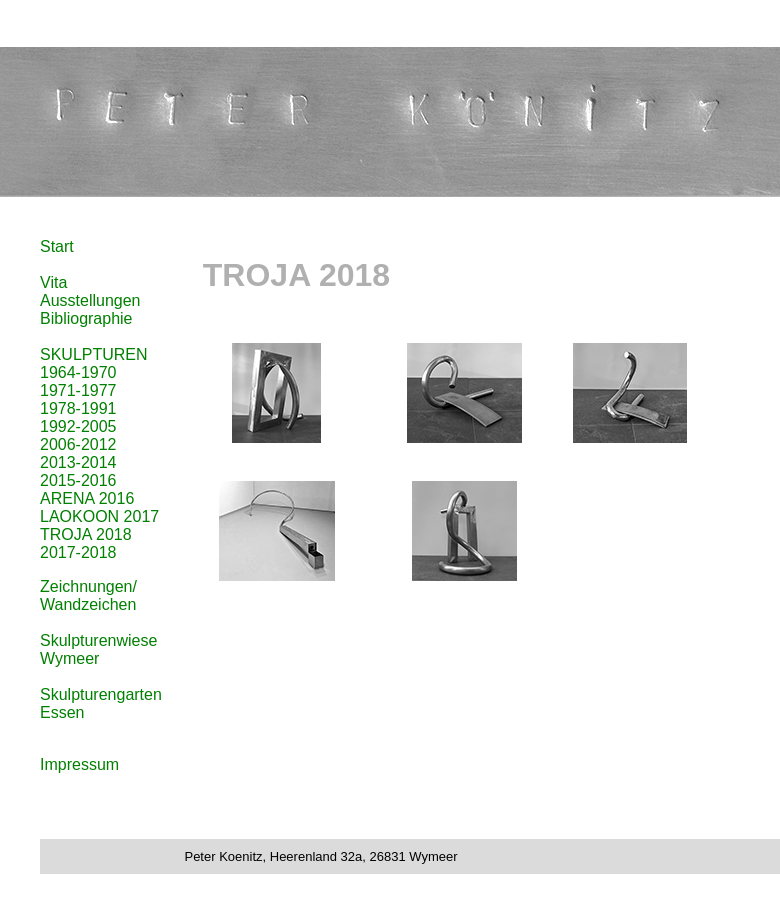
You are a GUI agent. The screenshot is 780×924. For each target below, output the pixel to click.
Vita (53, 282)
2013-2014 (78, 462)
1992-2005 (78, 426)
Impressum (79, 764)
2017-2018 (78, 552)
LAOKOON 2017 (99, 516)
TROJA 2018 (86, 534)
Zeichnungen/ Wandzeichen (88, 595)
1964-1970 (78, 372)
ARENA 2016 (87, 498)
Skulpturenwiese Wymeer (98, 649)
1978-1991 (78, 408)
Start (57, 246)
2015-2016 (78, 480)
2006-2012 (78, 444)
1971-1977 (78, 390)
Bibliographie (86, 318)
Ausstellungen (90, 300)
